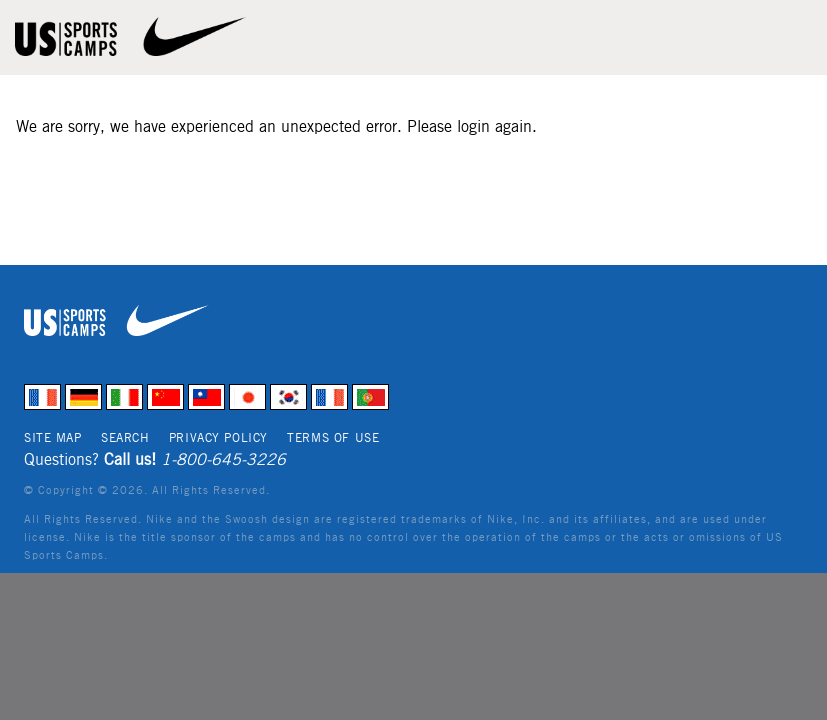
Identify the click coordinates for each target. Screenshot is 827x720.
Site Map (53, 438)
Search (125, 438)
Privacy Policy (218, 438)
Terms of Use (333, 438)
